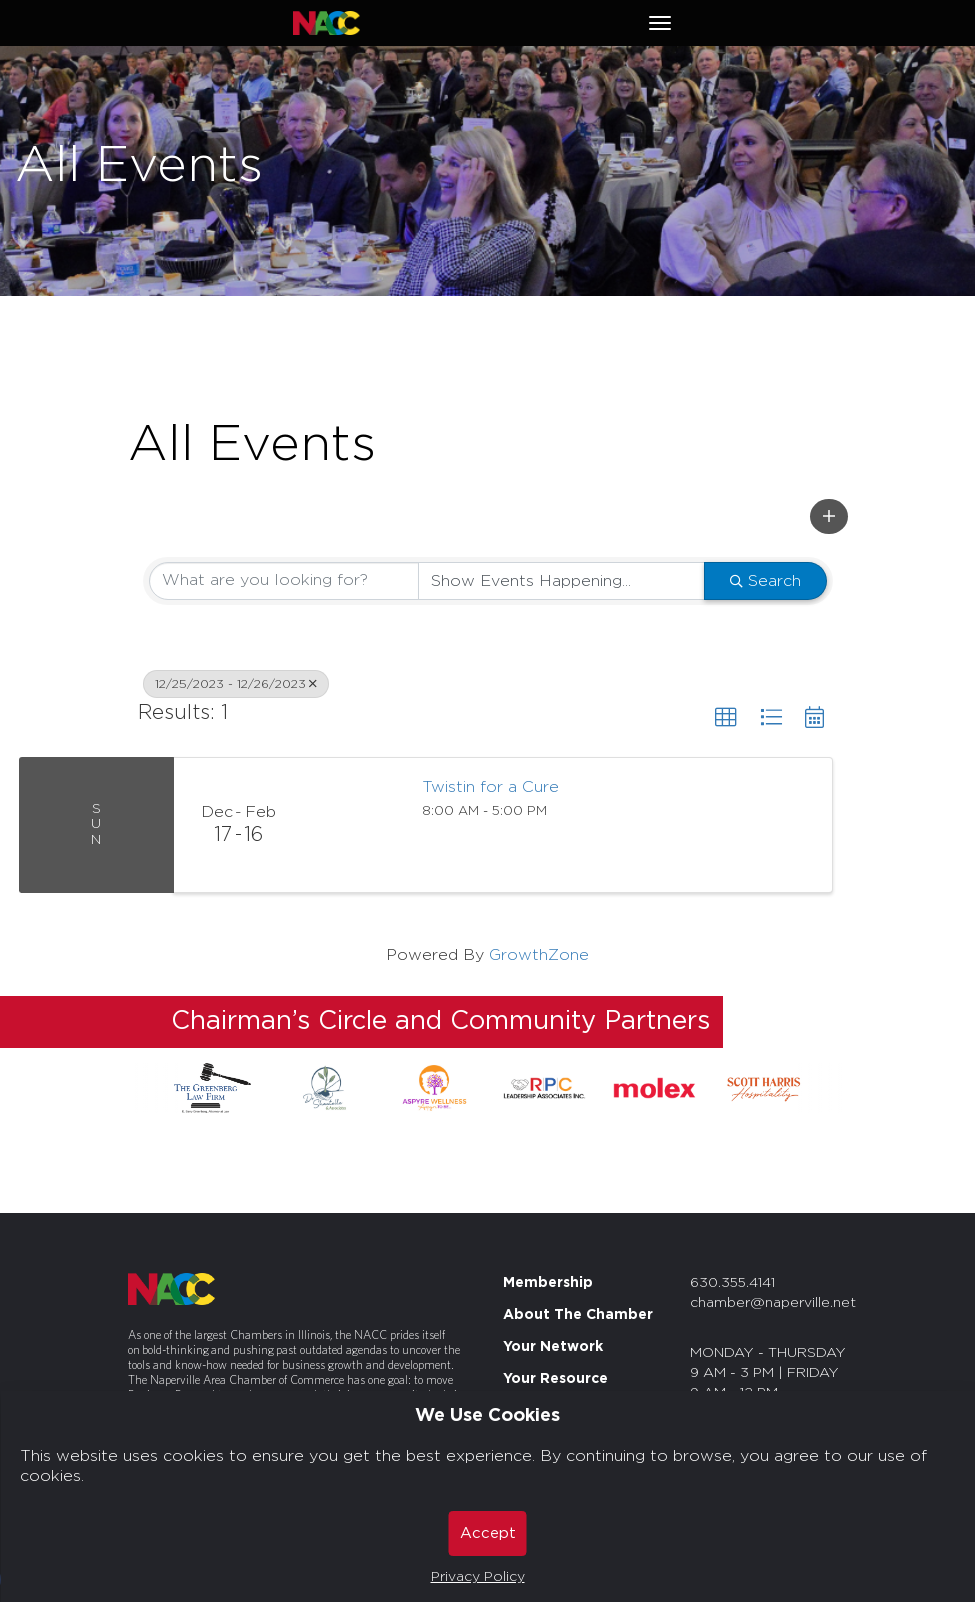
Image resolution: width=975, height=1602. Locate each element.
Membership (548, 1283)
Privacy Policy (478, 1577)
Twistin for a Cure (490, 787)
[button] (829, 516)
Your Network (553, 1347)
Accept (488, 1533)
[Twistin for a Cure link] (353, 825)
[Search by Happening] (561, 581)
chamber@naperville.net (773, 1303)
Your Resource (555, 1379)
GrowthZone (539, 955)
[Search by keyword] (284, 581)
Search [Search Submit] (765, 581)
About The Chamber (578, 1315)
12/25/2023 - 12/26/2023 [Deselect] (236, 684)
